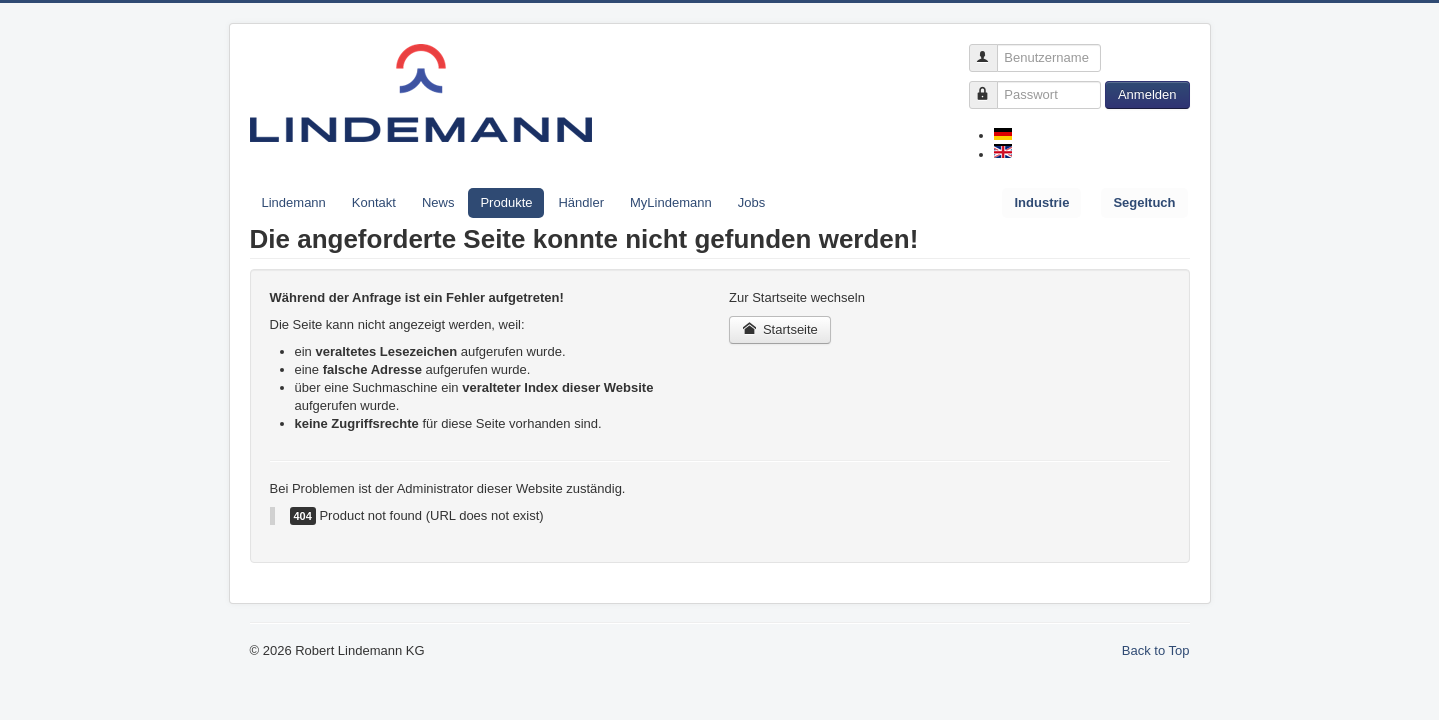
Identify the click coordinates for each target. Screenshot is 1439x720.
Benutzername (992, 49)
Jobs (751, 202)
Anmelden (1147, 94)
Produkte (506, 202)
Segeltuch (1144, 202)
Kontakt (374, 202)
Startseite (780, 329)
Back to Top (1156, 650)
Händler (581, 202)
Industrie (1041, 202)
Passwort (992, 86)
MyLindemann (671, 202)
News (438, 202)
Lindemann (294, 202)
